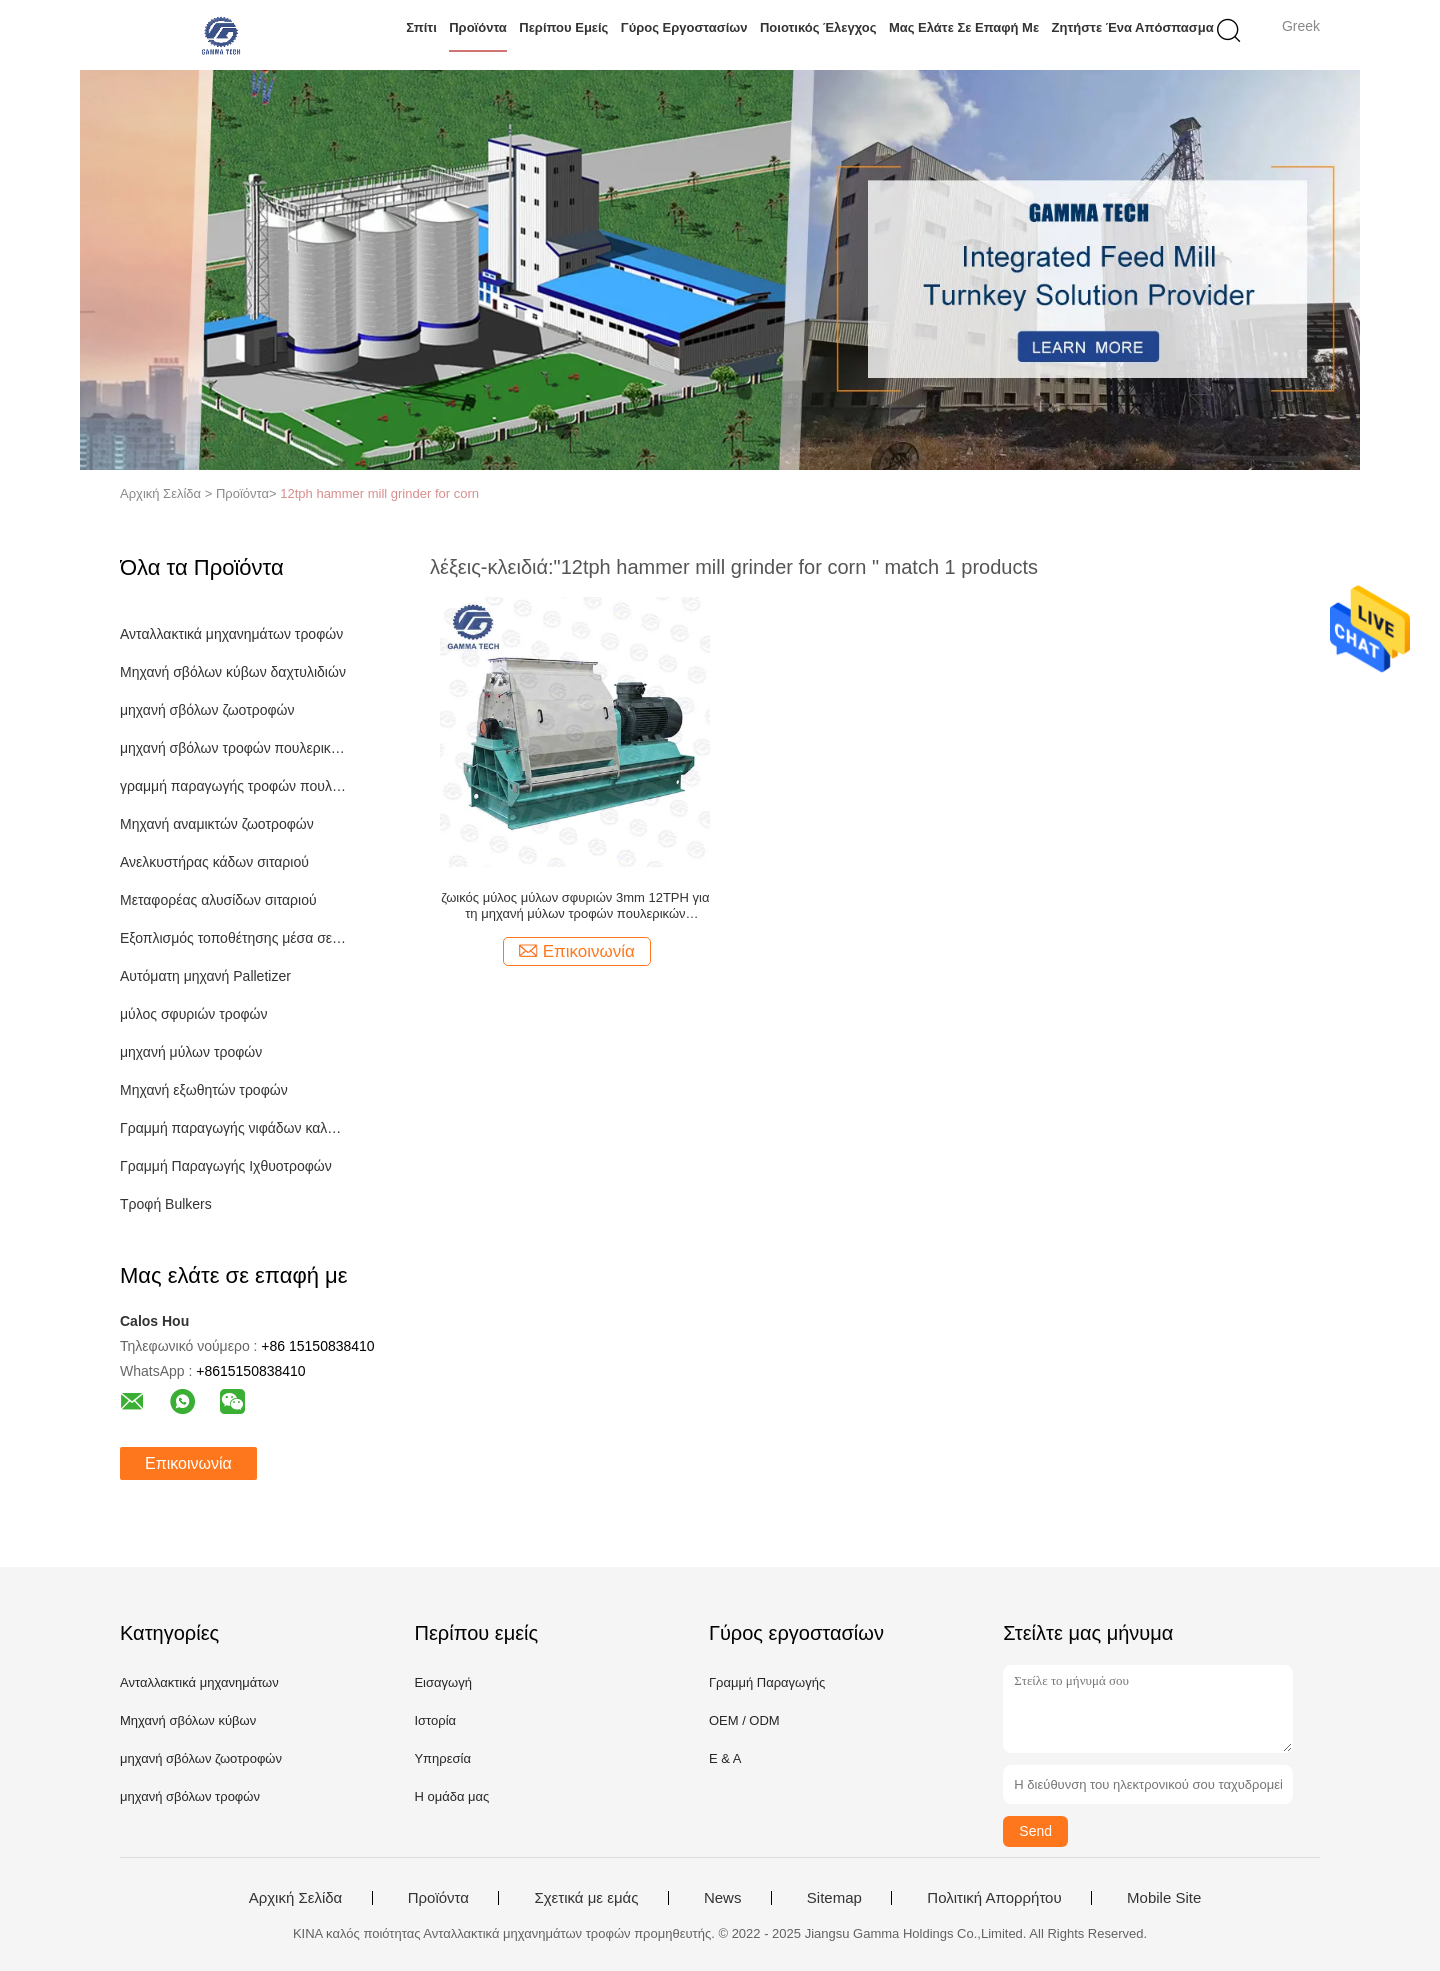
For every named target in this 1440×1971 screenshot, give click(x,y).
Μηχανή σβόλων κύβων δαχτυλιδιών (233, 672)
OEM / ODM (744, 1720)
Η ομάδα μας (451, 1796)
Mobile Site (1164, 1898)
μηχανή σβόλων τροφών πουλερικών (233, 748)
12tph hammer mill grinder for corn (379, 493)
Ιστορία (435, 1720)
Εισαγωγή (442, 1682)
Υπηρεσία (442, 1758)
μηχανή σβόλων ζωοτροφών (207, 710)
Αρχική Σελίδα (296, 1898)
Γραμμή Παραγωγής (767, 1682)
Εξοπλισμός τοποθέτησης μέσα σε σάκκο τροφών (233, 938)
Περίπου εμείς (563, 27)
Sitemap (834, 1898)
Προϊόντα (478, 27)
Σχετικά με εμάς (586, 1898)
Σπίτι (421, 27)
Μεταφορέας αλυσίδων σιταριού (218, 900)
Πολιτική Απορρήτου (994, 1898)
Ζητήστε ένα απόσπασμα (1133, 27)
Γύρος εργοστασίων (684, 27)
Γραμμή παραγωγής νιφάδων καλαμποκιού (233, 1128)
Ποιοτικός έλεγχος (818, 27)
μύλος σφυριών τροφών (194, 1014)
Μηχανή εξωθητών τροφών (204, 1090)
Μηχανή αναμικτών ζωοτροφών (217, 824)
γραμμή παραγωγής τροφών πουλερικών (233, 786)
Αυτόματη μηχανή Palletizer (205, 976)
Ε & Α (725, 1758)
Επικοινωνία (188, 1463)
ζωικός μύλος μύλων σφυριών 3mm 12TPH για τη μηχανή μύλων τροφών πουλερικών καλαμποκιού (575, 906)
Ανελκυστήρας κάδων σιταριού (214, 862)
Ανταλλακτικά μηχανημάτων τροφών (231, 634)
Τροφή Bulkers (166, 1204)
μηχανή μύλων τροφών (191, 1052)
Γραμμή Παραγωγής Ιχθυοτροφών (226, 1166)
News (723, 1898)
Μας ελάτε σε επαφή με (964, 27)
